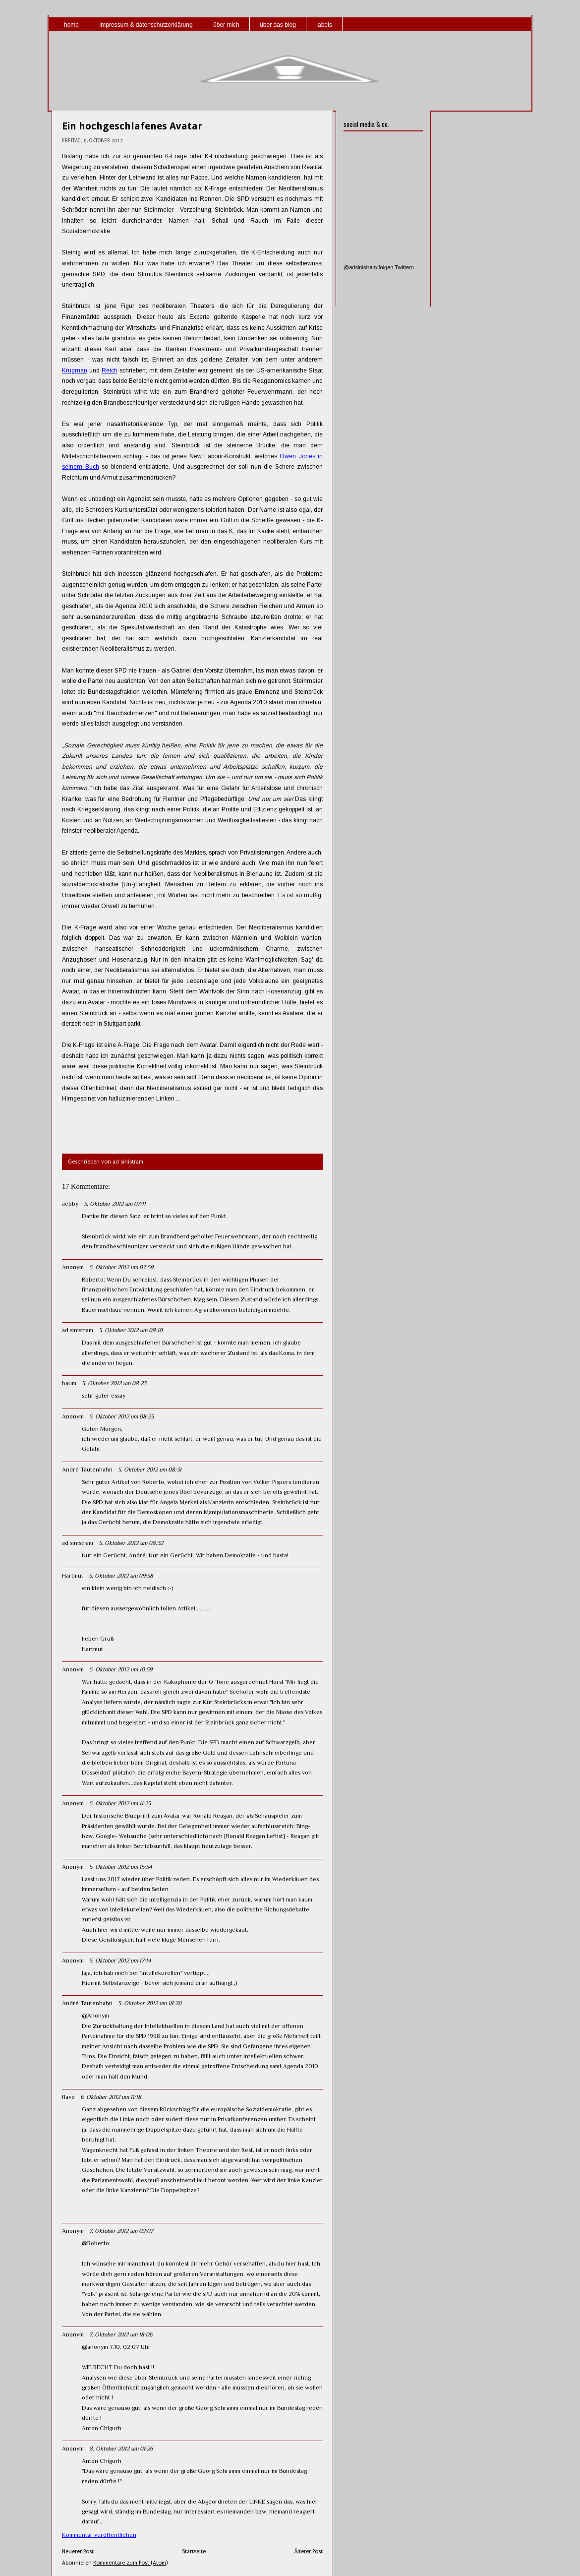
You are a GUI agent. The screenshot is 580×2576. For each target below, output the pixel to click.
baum (69, 1383)
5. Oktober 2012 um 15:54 (120, 1866)
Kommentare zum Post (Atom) (130, 2563)
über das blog (278, 24)
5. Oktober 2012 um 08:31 (149, 1469)
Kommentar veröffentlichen (99, 2534)
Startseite (194, 2551)
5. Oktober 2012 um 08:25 (121, 1416)
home (71, 24)
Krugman (74, 370)
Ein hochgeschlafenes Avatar (132, 126)
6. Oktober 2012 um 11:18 (110, 2096)
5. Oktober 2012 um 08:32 (131, 1542)
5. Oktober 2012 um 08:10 (131, 1330)
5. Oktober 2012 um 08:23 (114, 1383)
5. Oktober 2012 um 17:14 (120, 1960)
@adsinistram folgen (368, 267)
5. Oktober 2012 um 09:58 (121, 1575)
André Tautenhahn (87, 1469)
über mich (226, 24)
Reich (109, 370)
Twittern (404, 267)
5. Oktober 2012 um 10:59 (120, 1669)
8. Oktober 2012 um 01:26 (121, 2448)
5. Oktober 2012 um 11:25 (120, 1803)
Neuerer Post (78, 2551)
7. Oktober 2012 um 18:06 (120, 2334)
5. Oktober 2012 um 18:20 (149, 2003)
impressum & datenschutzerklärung (145, 24)
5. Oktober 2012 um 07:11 (115, 1203)
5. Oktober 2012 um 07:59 (121, 1267)
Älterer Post (308, 2551)
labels (324, 24)
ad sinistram (77, 1330)
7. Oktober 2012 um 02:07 (121, 2230)
